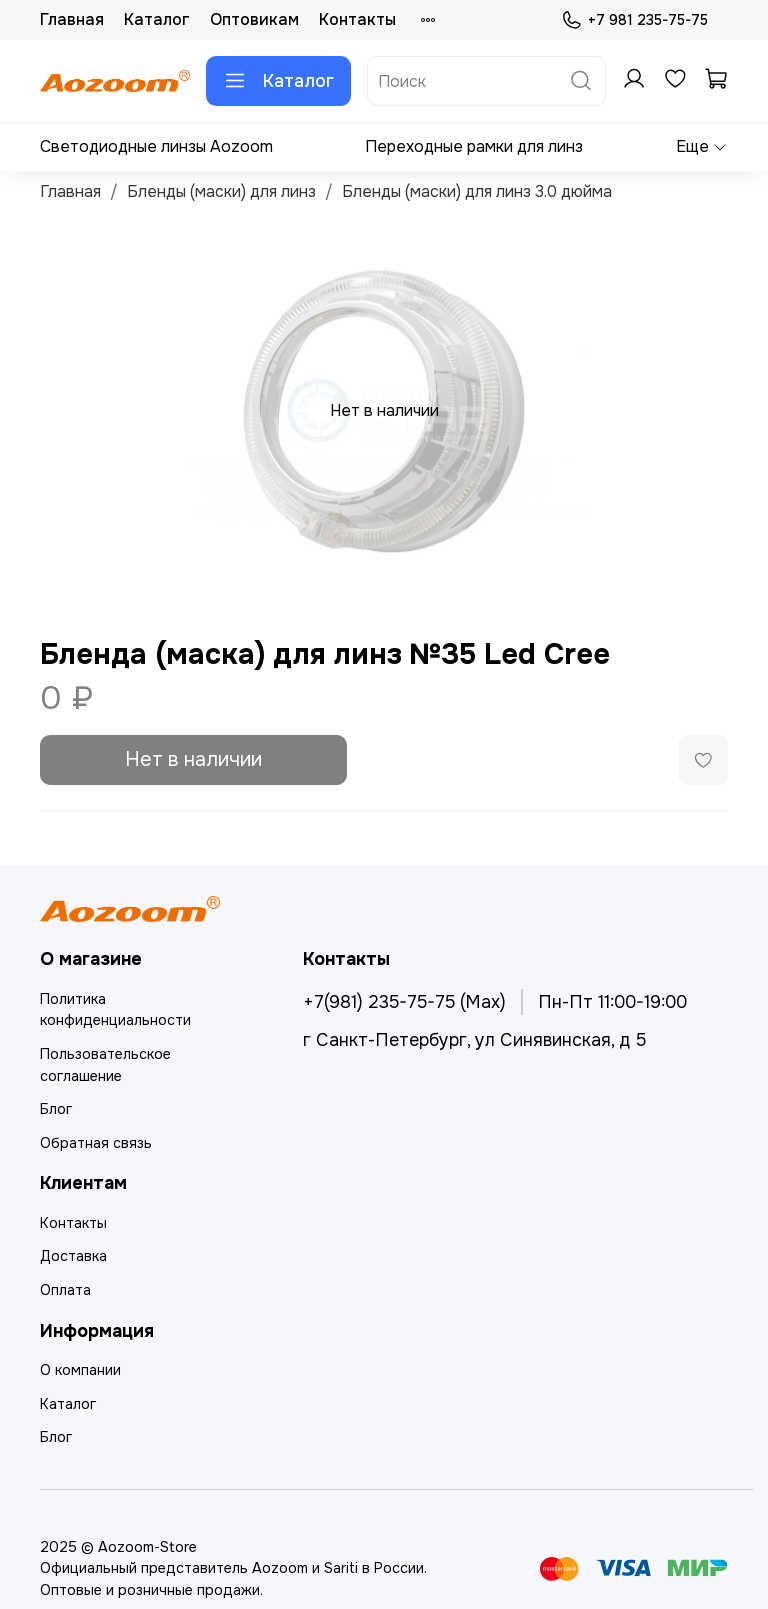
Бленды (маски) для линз (221, 191)
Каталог (157, 19)
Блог (56, 1109)
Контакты (357, 19)
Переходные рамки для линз (474, 146)
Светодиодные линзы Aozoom (156, 146)
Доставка (73, 1256)
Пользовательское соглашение (105, 1065)
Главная (72, 19)
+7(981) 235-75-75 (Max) (404, 1002)
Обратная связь (96, 1143)
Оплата (65, 1290)
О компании (80, 1370)
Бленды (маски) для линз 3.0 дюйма (477, 191)
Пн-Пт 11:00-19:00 (612, 1002)
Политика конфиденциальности (115, 1010)
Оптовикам (254, 19)
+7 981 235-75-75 (634, 20)
